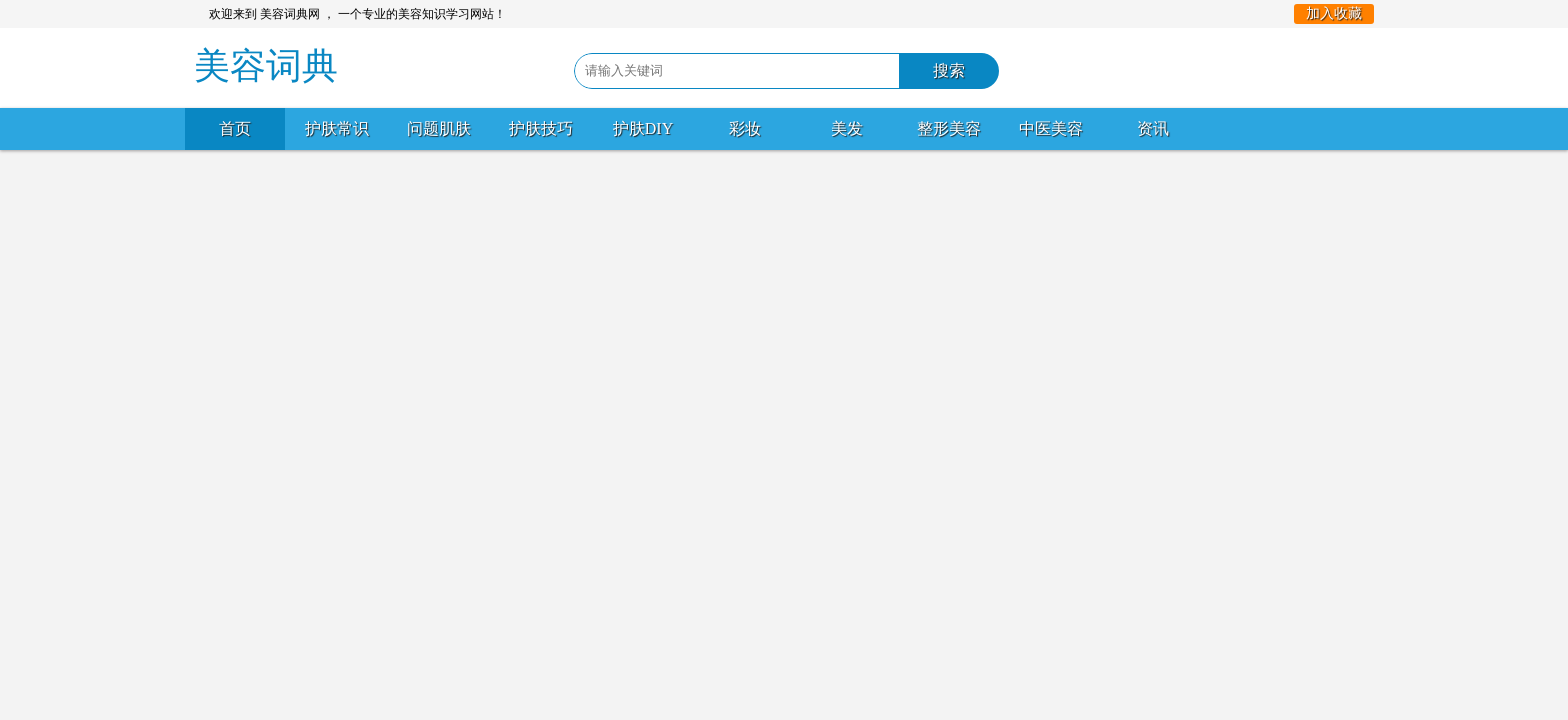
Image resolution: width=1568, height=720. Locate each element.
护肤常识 (337, 128)
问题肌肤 (439, 128)
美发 (847, 128)
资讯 (1153, 128)
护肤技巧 (541, 128)
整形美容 (949, 128)
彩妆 (745, 128)
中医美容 (1051, 128)
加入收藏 (1334, 13)
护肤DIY (643, 128)
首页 (235, 128)
